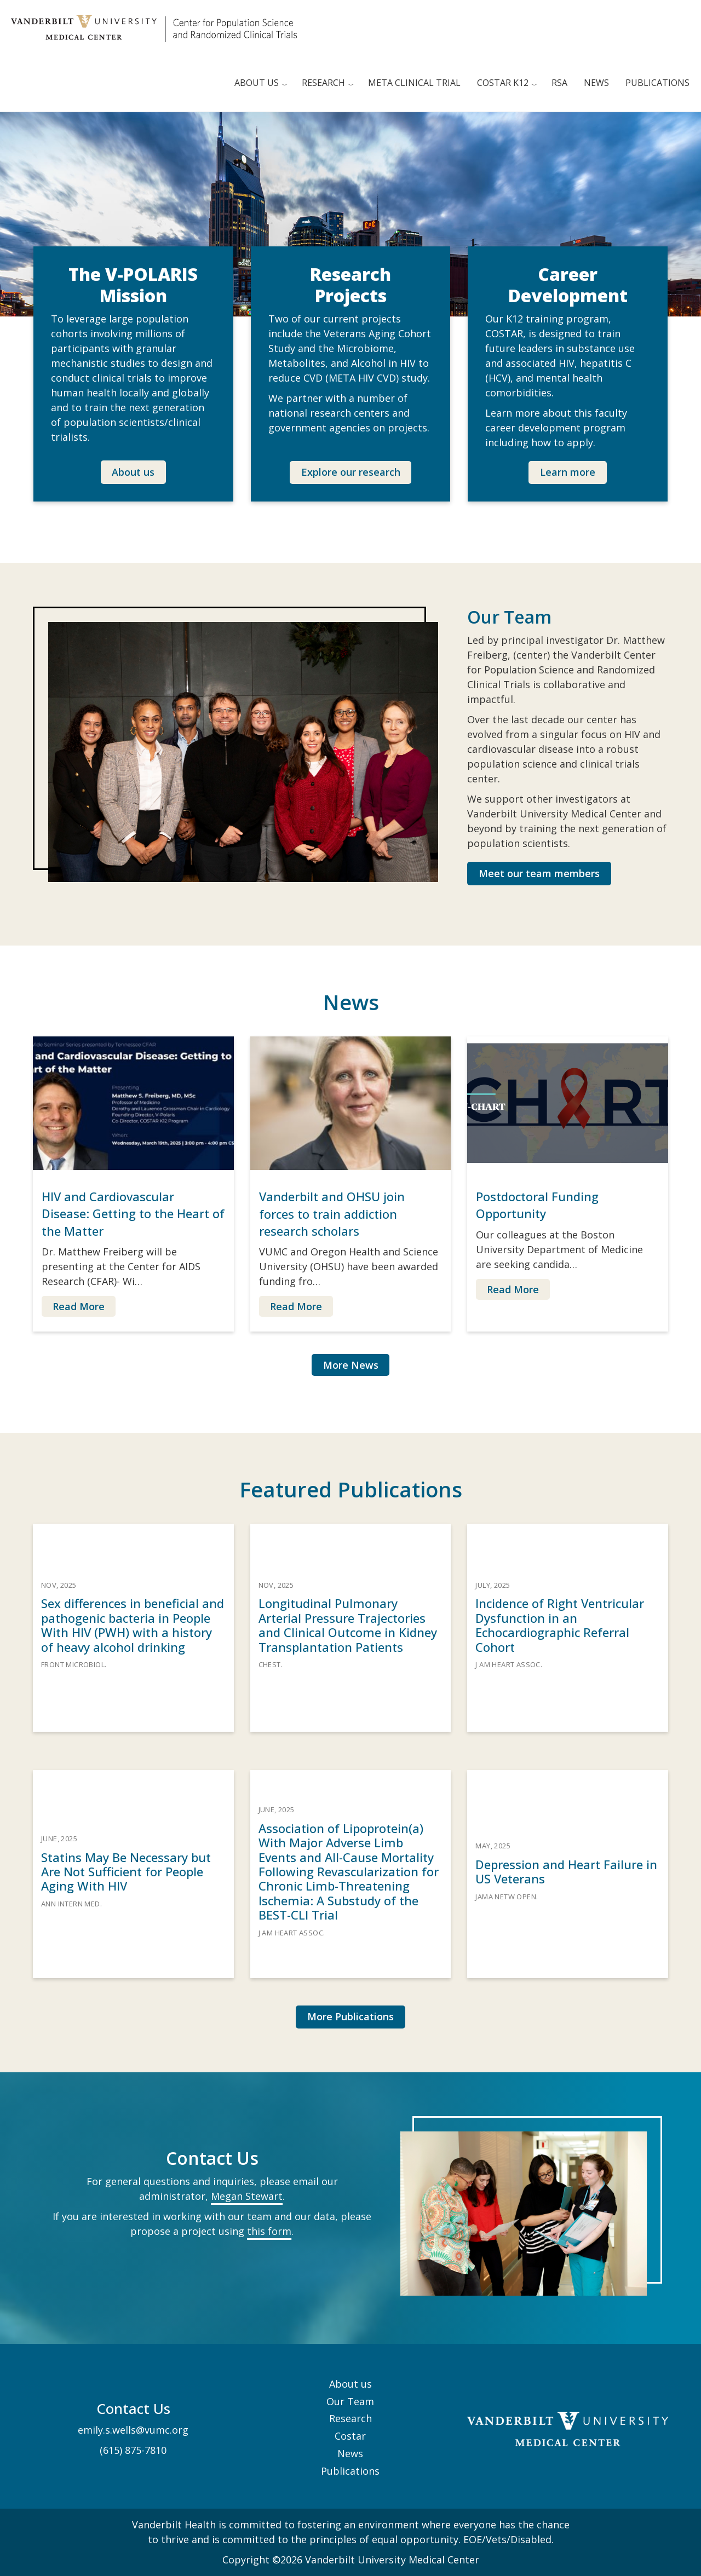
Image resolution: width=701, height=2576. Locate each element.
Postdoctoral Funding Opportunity (537, 1204)
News (596, 83)
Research (323, 83)
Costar (350, 2435)
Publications (657, 83)
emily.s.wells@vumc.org (133, 2429)
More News (350, 1364)
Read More (79, 1306)
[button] (133, 472)
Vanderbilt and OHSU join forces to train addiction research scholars (332, 1213)
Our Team (350, 2401)
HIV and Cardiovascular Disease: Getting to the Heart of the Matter (133, 1213)
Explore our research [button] (350, 472)
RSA (559, 83)
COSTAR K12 (502, 83)
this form (269, 2231)
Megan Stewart (247, 2196)
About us (256, 83)
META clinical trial (414, 83)
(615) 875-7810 (133, 2450)
